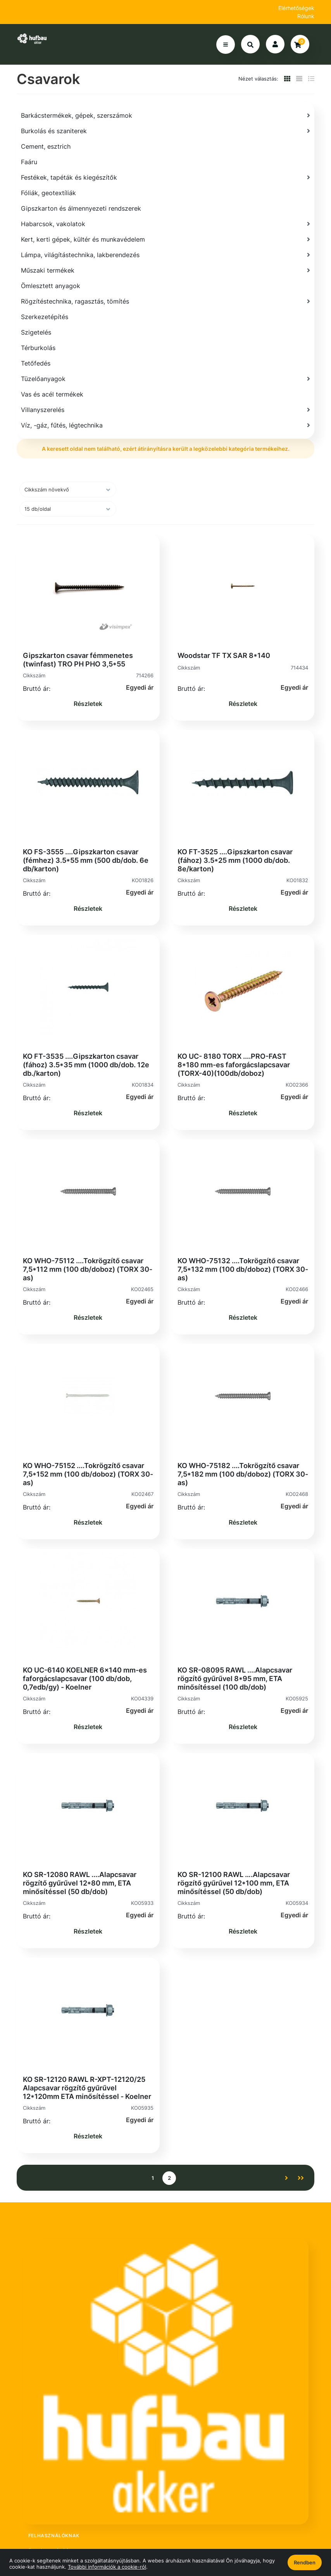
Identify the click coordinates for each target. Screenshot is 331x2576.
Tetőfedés (35, 363)
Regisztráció (48, 2551)
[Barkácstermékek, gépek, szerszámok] (166, 115)
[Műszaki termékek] (166, 270)
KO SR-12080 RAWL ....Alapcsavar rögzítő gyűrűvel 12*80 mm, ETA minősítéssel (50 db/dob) (79, 1883)
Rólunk (305, 16)
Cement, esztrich (46, 146)
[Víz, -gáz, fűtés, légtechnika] (166, 425)
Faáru (29, 162)
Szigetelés (36, 332)
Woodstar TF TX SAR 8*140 (224, 655)
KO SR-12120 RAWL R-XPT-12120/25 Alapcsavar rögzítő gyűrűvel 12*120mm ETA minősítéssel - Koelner (87, 2087)
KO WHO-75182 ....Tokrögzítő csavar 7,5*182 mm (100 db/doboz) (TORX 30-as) (243, 1474)
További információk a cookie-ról (107, 2567)
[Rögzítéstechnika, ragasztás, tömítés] (166, 301)
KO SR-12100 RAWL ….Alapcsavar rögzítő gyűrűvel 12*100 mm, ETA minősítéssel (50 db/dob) (234, 1883)
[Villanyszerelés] (166, 409)
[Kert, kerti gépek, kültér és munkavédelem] (166, 239)
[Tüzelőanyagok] (166, 378)
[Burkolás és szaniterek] (166, 131)
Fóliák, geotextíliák (48, 193)
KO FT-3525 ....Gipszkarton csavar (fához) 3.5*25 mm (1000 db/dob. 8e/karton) (235, 860)
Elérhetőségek (296, 8)
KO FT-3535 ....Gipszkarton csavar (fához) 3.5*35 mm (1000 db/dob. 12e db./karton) (86, 1064)
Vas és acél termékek (52, 394)
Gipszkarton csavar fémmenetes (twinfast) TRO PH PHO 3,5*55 (78, 659)
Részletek (88, 704)
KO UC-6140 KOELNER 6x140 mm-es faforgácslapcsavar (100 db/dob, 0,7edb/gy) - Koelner (85, 1678)
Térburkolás (38, 348)
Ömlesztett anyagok (50, 286)
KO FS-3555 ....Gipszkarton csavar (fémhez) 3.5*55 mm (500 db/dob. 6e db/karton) (85, 860)
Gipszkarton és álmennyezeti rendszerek (81, 208)
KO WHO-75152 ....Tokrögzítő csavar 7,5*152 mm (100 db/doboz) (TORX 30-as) (88, 1474)
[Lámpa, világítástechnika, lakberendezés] (166, 255)
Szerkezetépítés (44, 317)
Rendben (304, 2562)
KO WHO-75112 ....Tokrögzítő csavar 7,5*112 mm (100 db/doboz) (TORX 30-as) (87, 1269)
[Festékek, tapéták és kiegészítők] (166, 177)
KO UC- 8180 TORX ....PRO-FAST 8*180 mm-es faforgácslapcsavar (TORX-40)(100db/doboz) (234, 1064)
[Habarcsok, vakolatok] (166, 224)
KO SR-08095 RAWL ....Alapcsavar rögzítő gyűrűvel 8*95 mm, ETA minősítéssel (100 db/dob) (235, 1678)
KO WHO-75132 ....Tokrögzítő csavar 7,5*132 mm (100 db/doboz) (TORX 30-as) (243, 1269)
